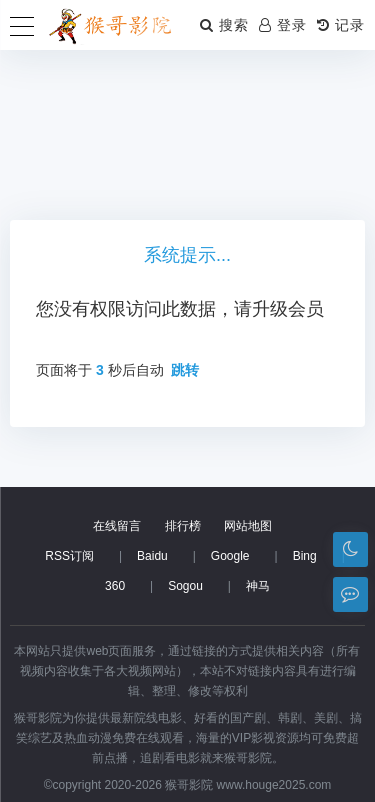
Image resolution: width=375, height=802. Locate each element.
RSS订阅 (69, 556)
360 (115, 586)
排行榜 (183, 526)
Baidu (152, 556)
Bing (305, 556)
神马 (258, 586)
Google (230, 556)
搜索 (224, 25)
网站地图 (248, 526)
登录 (283, 25)
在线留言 (117, 526)
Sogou (185, 586)
